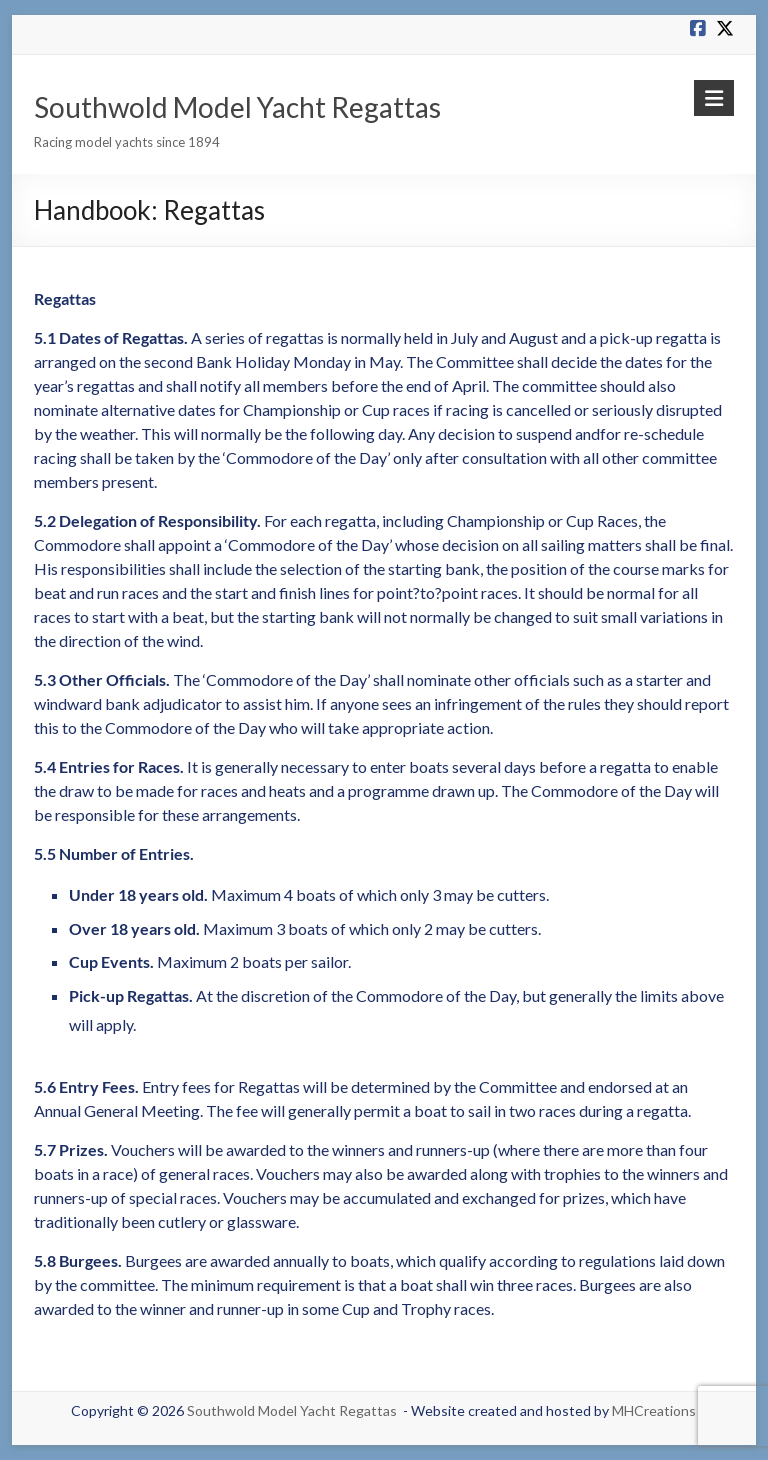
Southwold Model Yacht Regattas (237, 107)
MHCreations (654, 1410)
